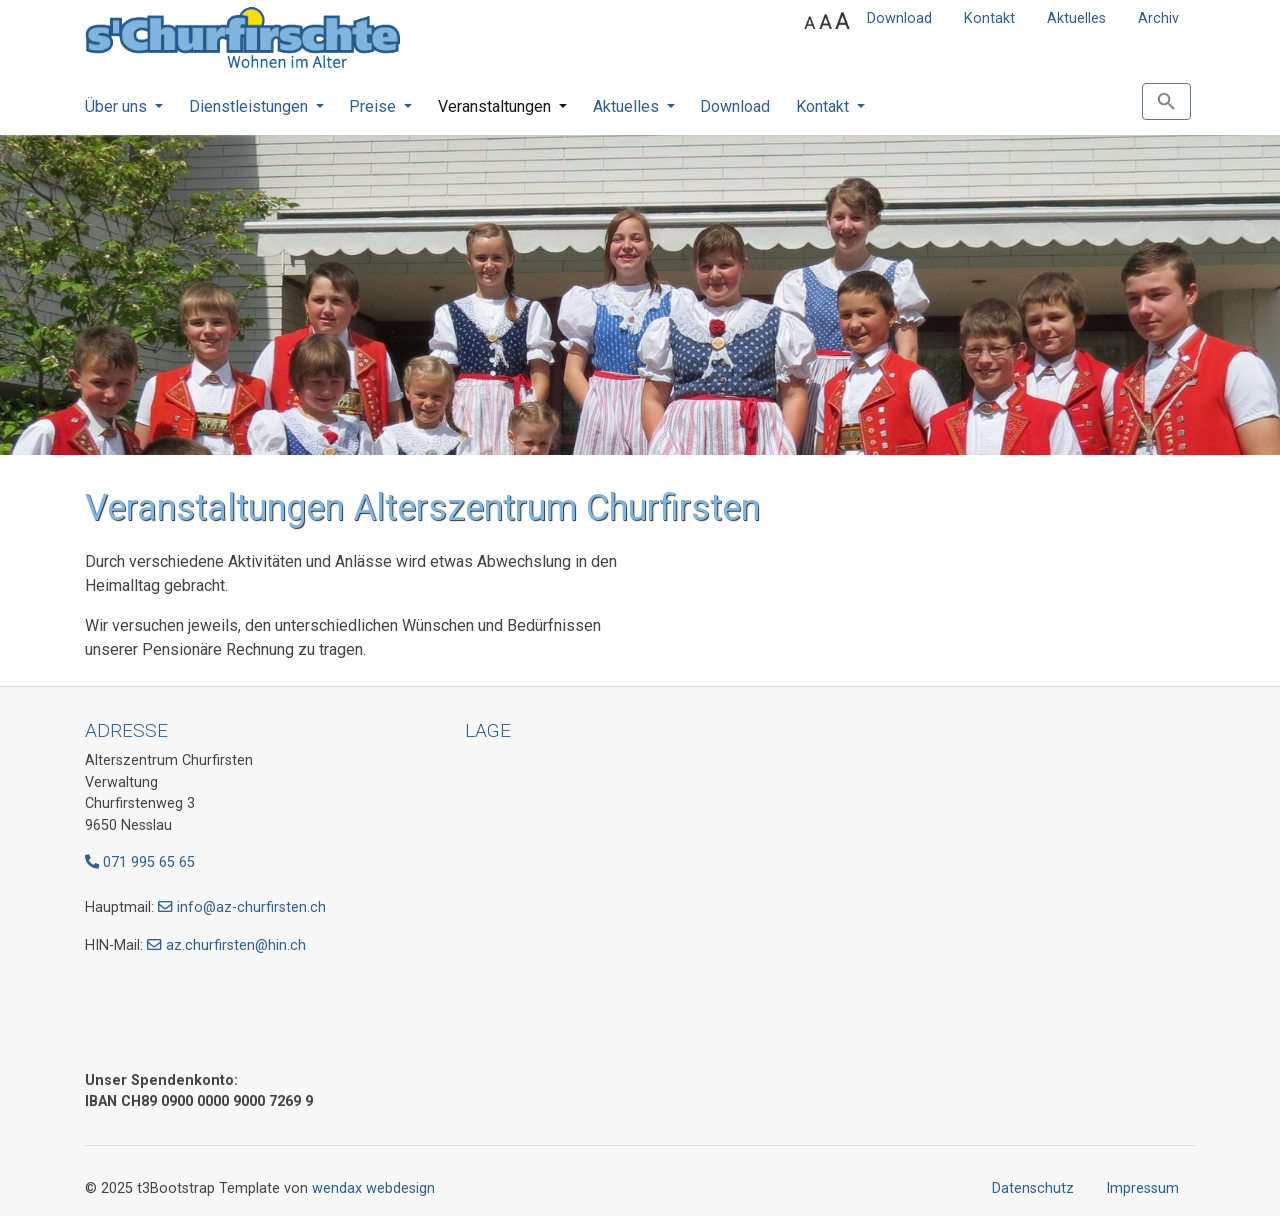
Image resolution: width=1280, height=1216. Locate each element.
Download (899, 18)
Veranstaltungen (496, 106)
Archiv (1158, 18)
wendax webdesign (373, 1188)
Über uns (118, 106)
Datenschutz (1033, 1188)
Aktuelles (1076, 18)
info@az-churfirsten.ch (251, 907)
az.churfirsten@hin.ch (236, 945)
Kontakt (989, 18)
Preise (374, 106)
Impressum (1142, 1188)
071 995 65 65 (140, 862)
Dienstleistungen (250, 106)
